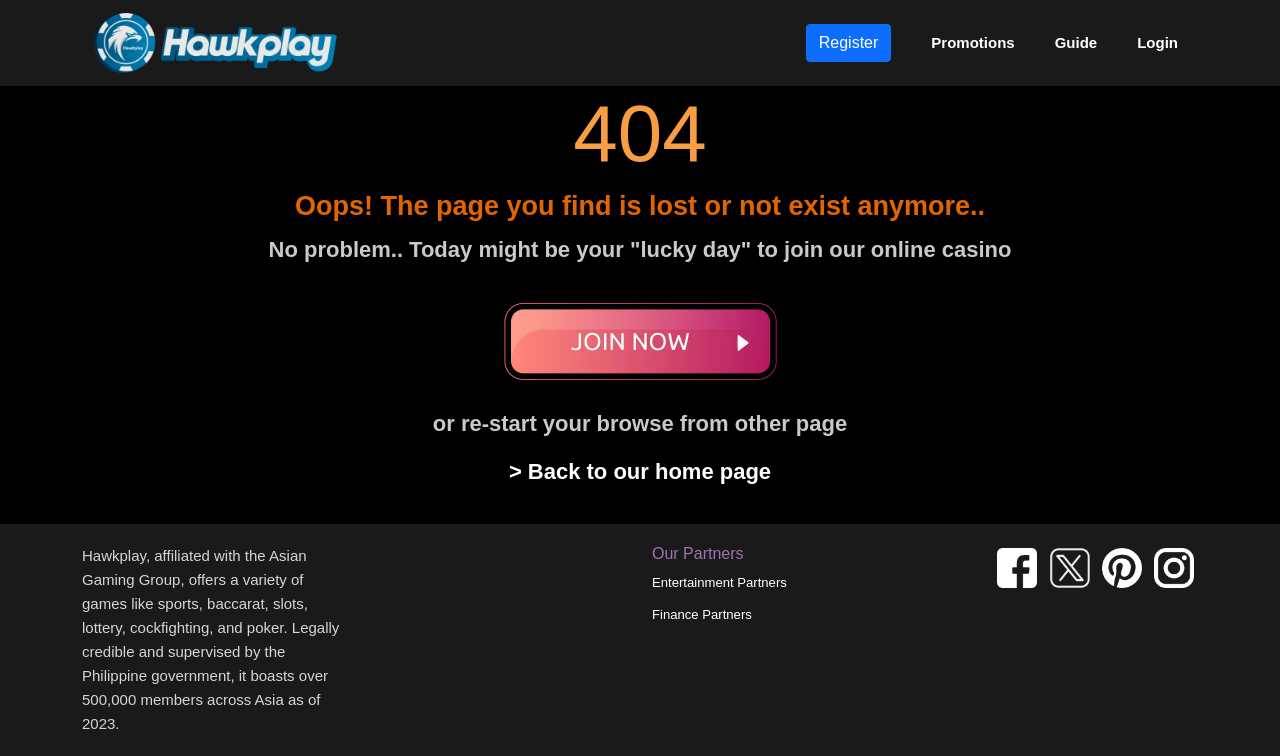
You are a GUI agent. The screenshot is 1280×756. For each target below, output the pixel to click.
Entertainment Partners (719, 582)
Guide (1076, 42)
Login (1157, 42)
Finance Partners (702, 614)
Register (849, 42)
